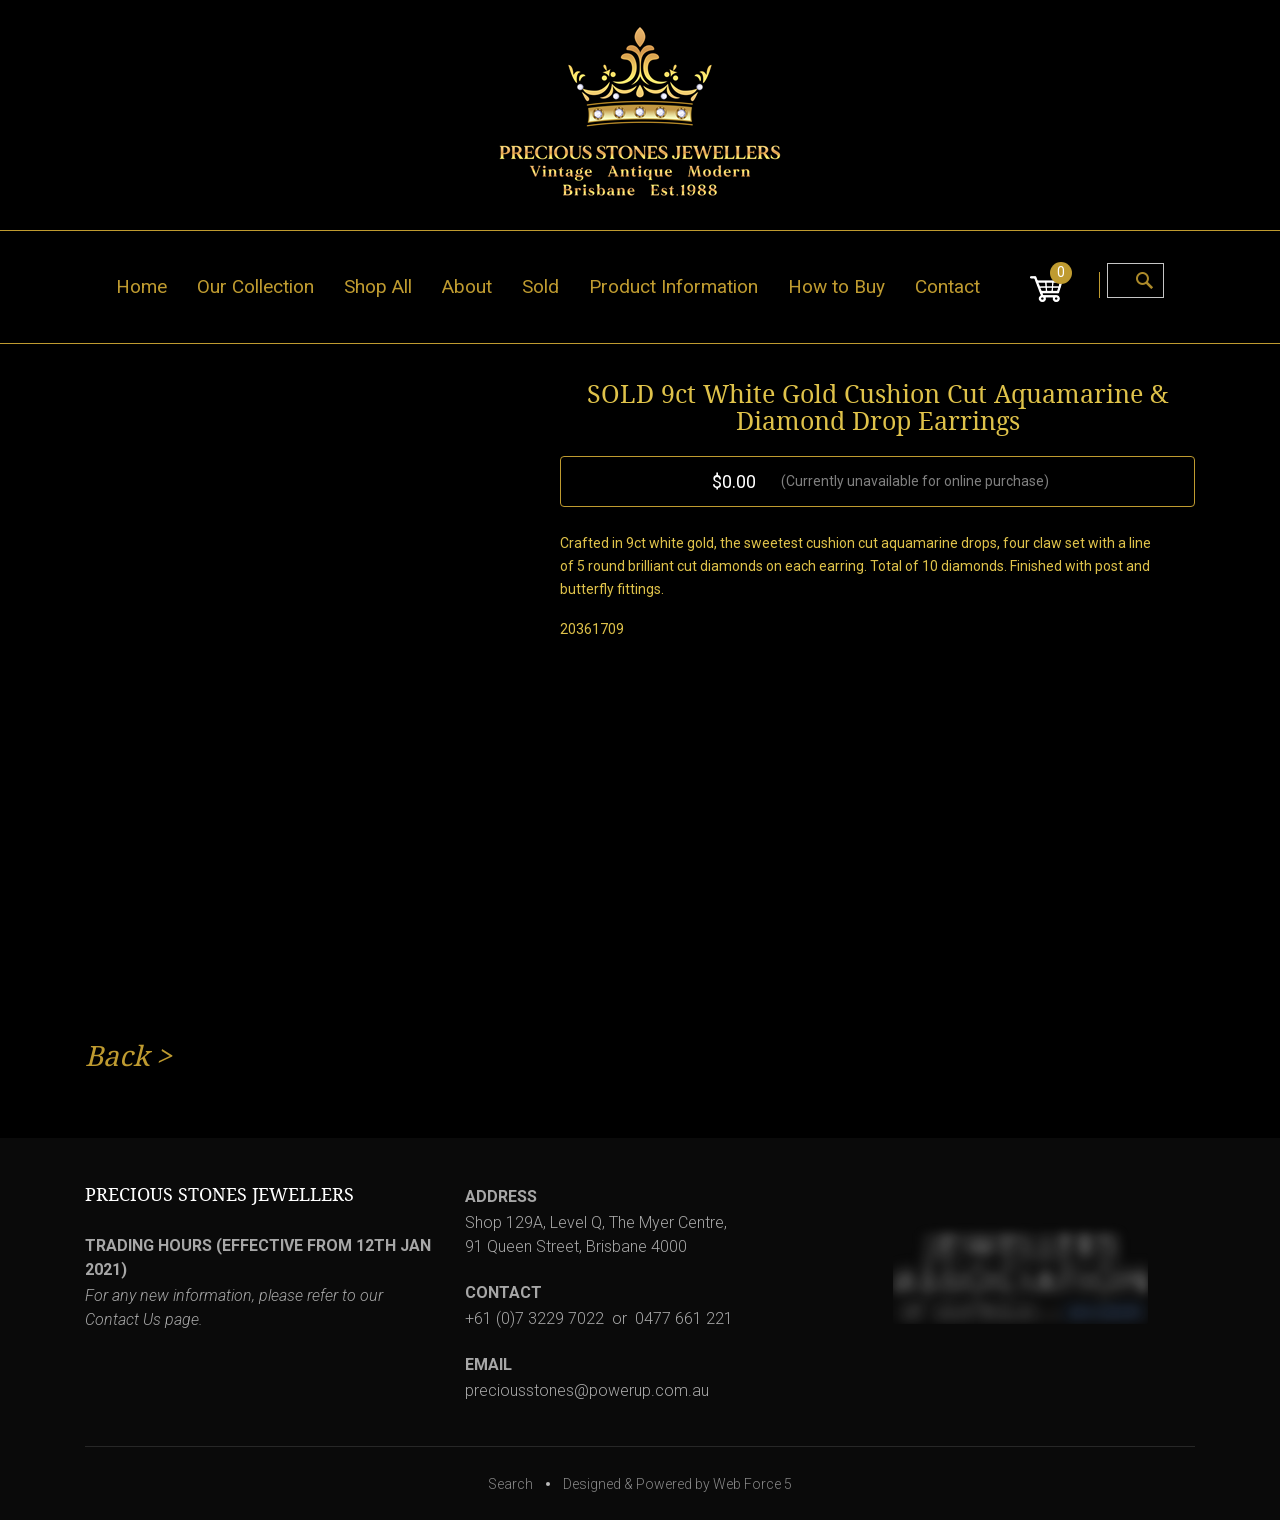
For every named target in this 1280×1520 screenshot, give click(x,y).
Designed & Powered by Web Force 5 (677, 1484)
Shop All (378, 286)
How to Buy (836, 286)
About (467, 286)
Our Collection (255, 286)
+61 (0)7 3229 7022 (534, 1318)
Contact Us (123, 1319)
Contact (947, 286)
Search (510, 1484)
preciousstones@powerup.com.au (587, 1390)
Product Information (673, 286)
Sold (540, 286)
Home (141, 286)
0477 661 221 (684, 1318)
